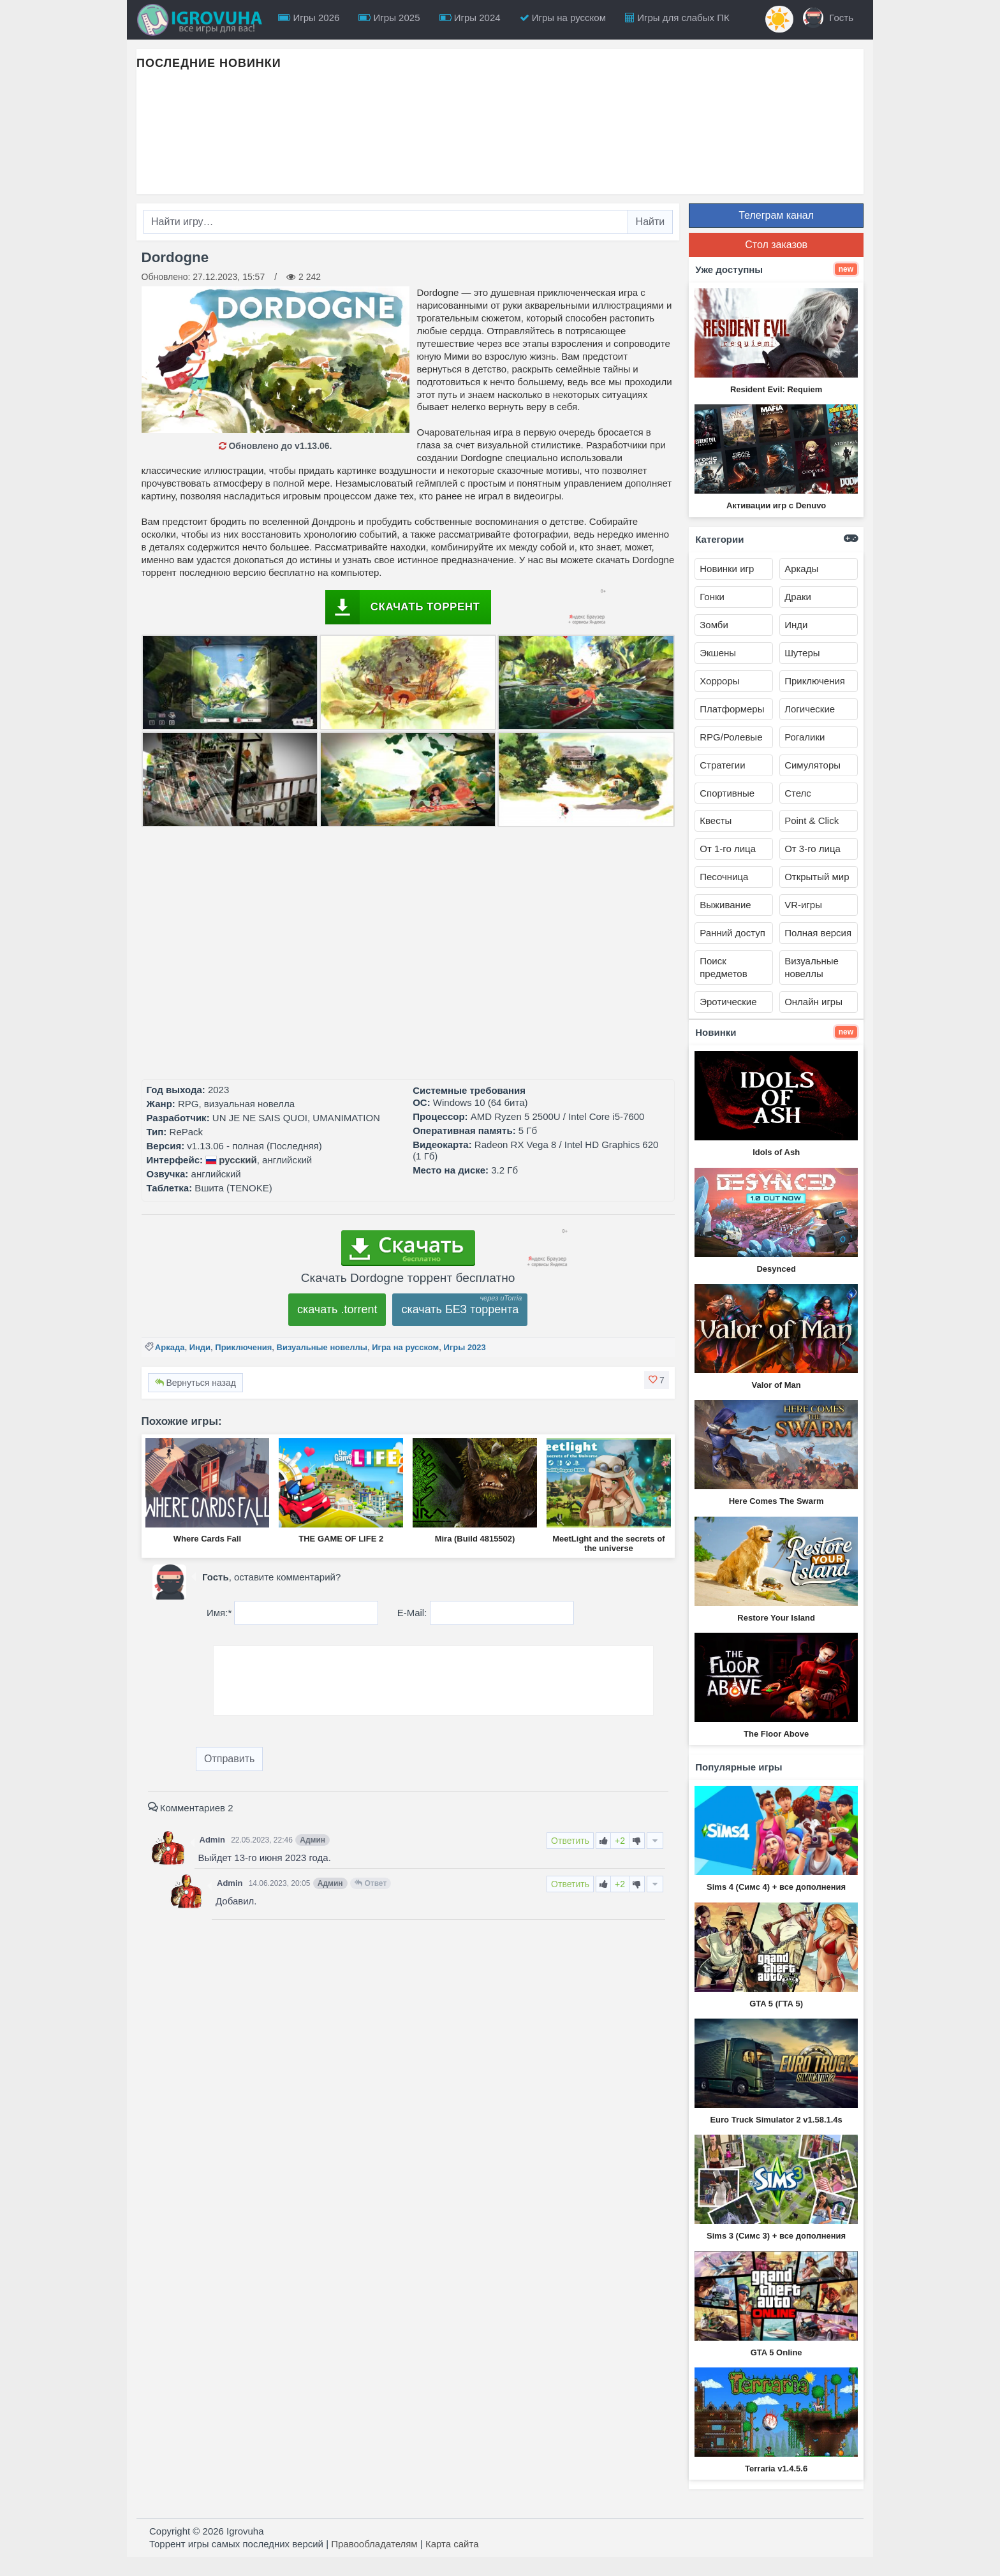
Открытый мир (816, 876)
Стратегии (722, 765)
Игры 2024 (470, 17)
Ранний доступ (732, 932)
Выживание (725, 904)
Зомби (714, 624)
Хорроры (719, 680)
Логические (809, 708)
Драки (797, 596)
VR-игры (803, 904)
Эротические (728, 1001)
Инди (199, 1347)
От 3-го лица (812, 848)
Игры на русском (563, 17)
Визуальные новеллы (322, 1347)
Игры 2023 (464, 1347)
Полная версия (817, 932)
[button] (656, 1380)
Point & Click (811, 820)
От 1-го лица (728, 848)
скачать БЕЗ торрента (459, 1309)
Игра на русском (405, 1347)
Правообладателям (374, 2543)
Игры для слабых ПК (677, 17)
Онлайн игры (813, 1001)
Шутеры (802, 652)
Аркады (801, 568)
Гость (828, 18)
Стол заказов (776, 244)
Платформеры (732, 708)
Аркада (170, 1347)
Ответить (570, 1841)
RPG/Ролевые (731, 737)
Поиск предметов (723, 967)
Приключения (243, 1347)
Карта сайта (452, 2543)
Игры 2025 (389, 17)
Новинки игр (727, 568)
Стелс (797, 793)
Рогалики (804, 737)
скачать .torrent (337, 1309)
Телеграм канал (776, 215)
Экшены (718, 652)
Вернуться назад (195, 1383)
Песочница (724, 876)
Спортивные (727, 793)
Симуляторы (812, 765)
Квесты (716, 820)
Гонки (712, 596)
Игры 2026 (308, 17)
